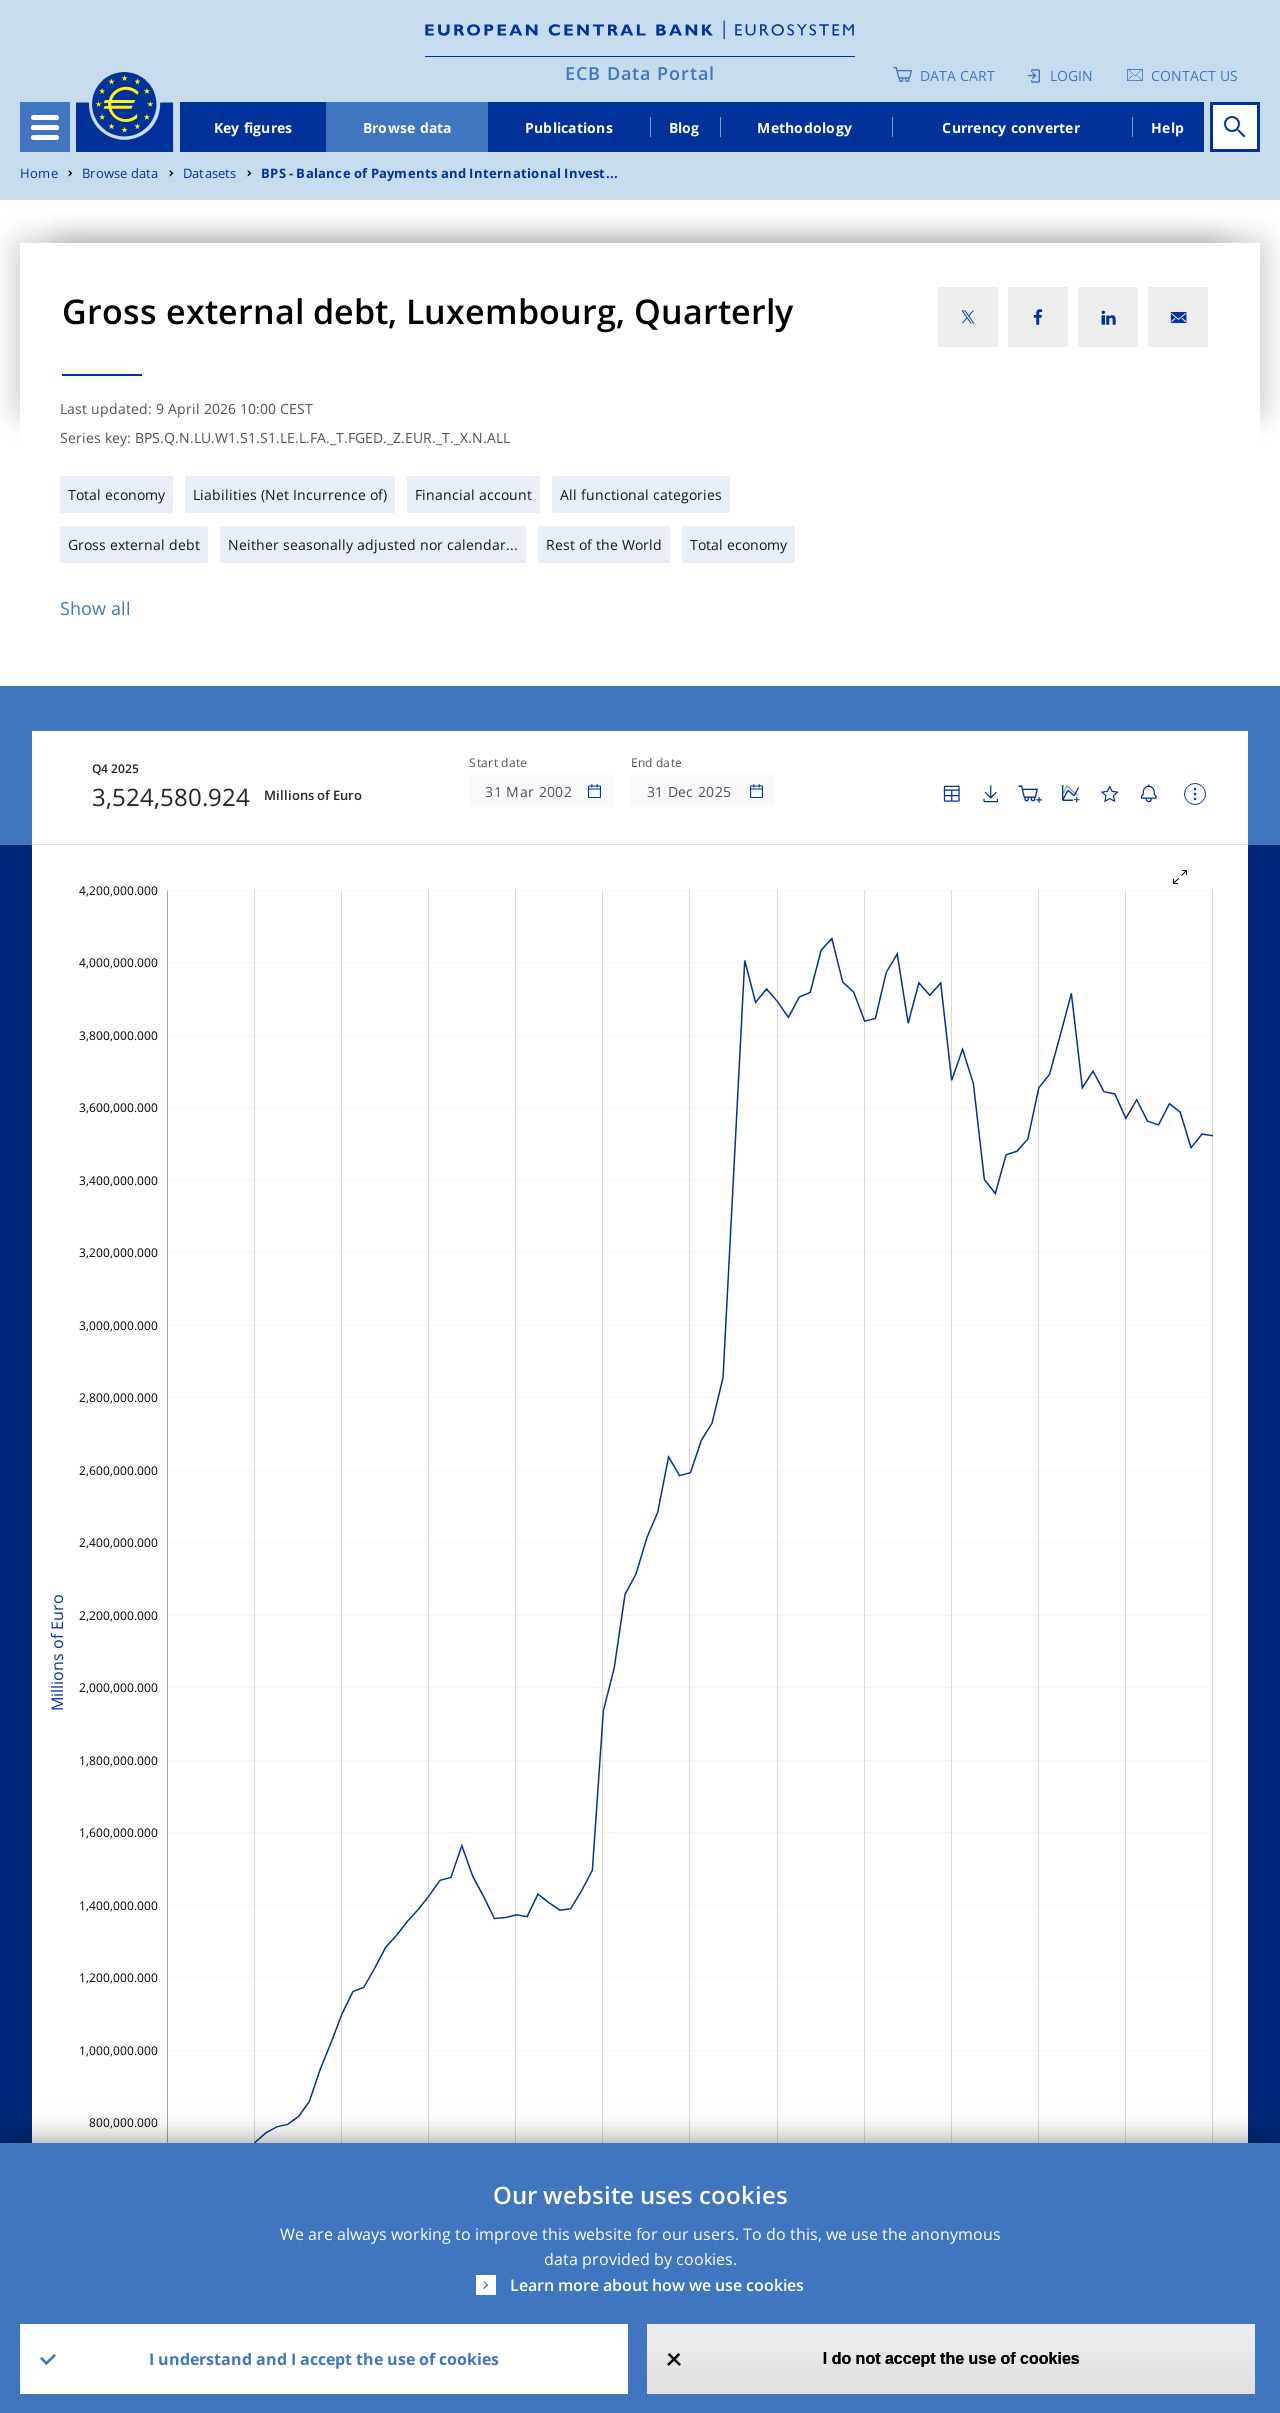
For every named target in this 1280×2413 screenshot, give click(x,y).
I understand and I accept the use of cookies (324, 2359)
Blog (684, 127)
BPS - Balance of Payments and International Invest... (439, 173)
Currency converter (1011, 127)
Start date (498, 763)
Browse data (407, 127)
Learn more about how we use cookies (657, 2285)
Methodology (804, 127)
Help (1167, 127)
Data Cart (957, 75)
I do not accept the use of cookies (951, 2358)
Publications (569, 127)
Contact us (1194, 75)
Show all (95, 608)
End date (657, 763)
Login (1071, 75)
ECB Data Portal (640, 73)
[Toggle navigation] (45, 127)
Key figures (253, 127)
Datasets (210, 173)
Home (39, 173)
